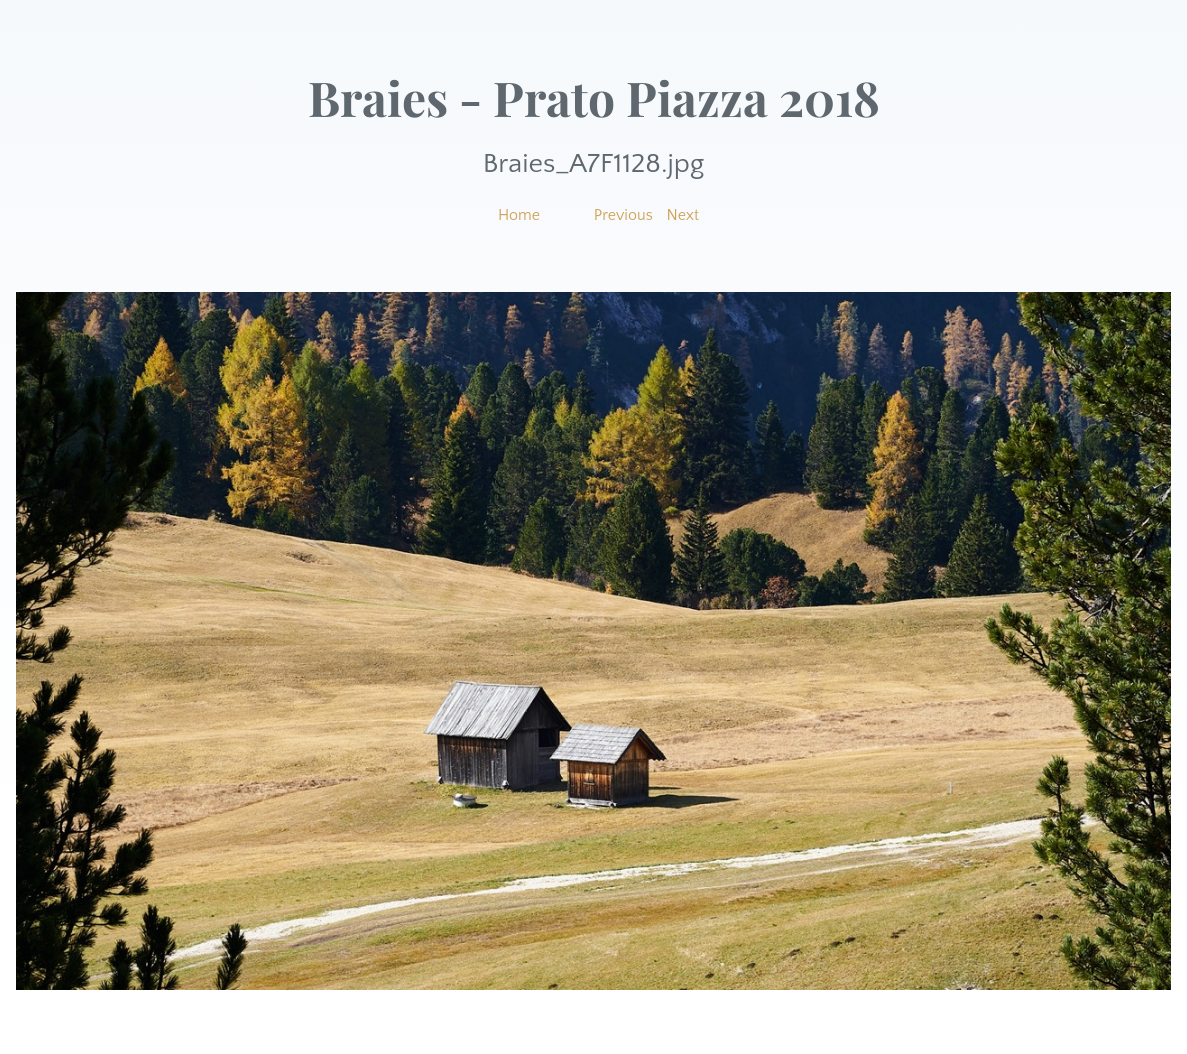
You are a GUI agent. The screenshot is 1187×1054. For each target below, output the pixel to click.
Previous (623, 215)
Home (519, 215)
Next (683, 215)
